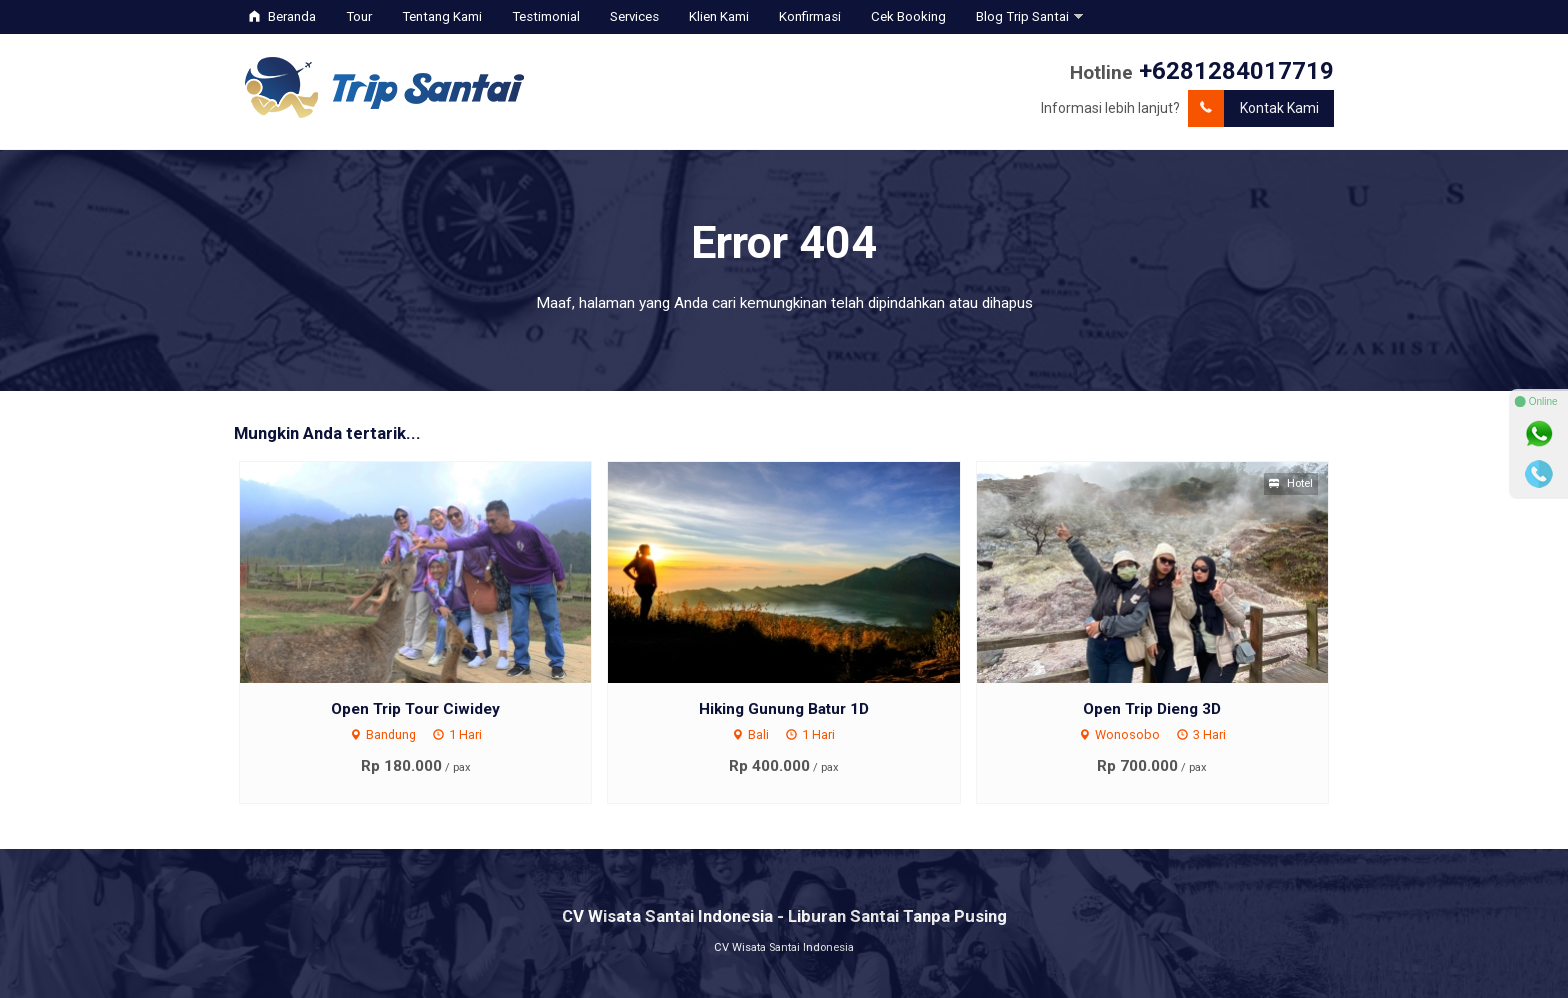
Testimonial (546, 16)
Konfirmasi (810, 16)
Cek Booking (908, 16)
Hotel (1291, 483)
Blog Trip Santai (1022, 16)
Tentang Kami (442, 16)
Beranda (282, 16)
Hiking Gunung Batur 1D (784, 709)
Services (634, 16)
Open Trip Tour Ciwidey (415, 709)
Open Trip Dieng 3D (1152, 709)
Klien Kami (719, 16)
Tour (359, 16)
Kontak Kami (1253, 108)
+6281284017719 (1236, 71)
